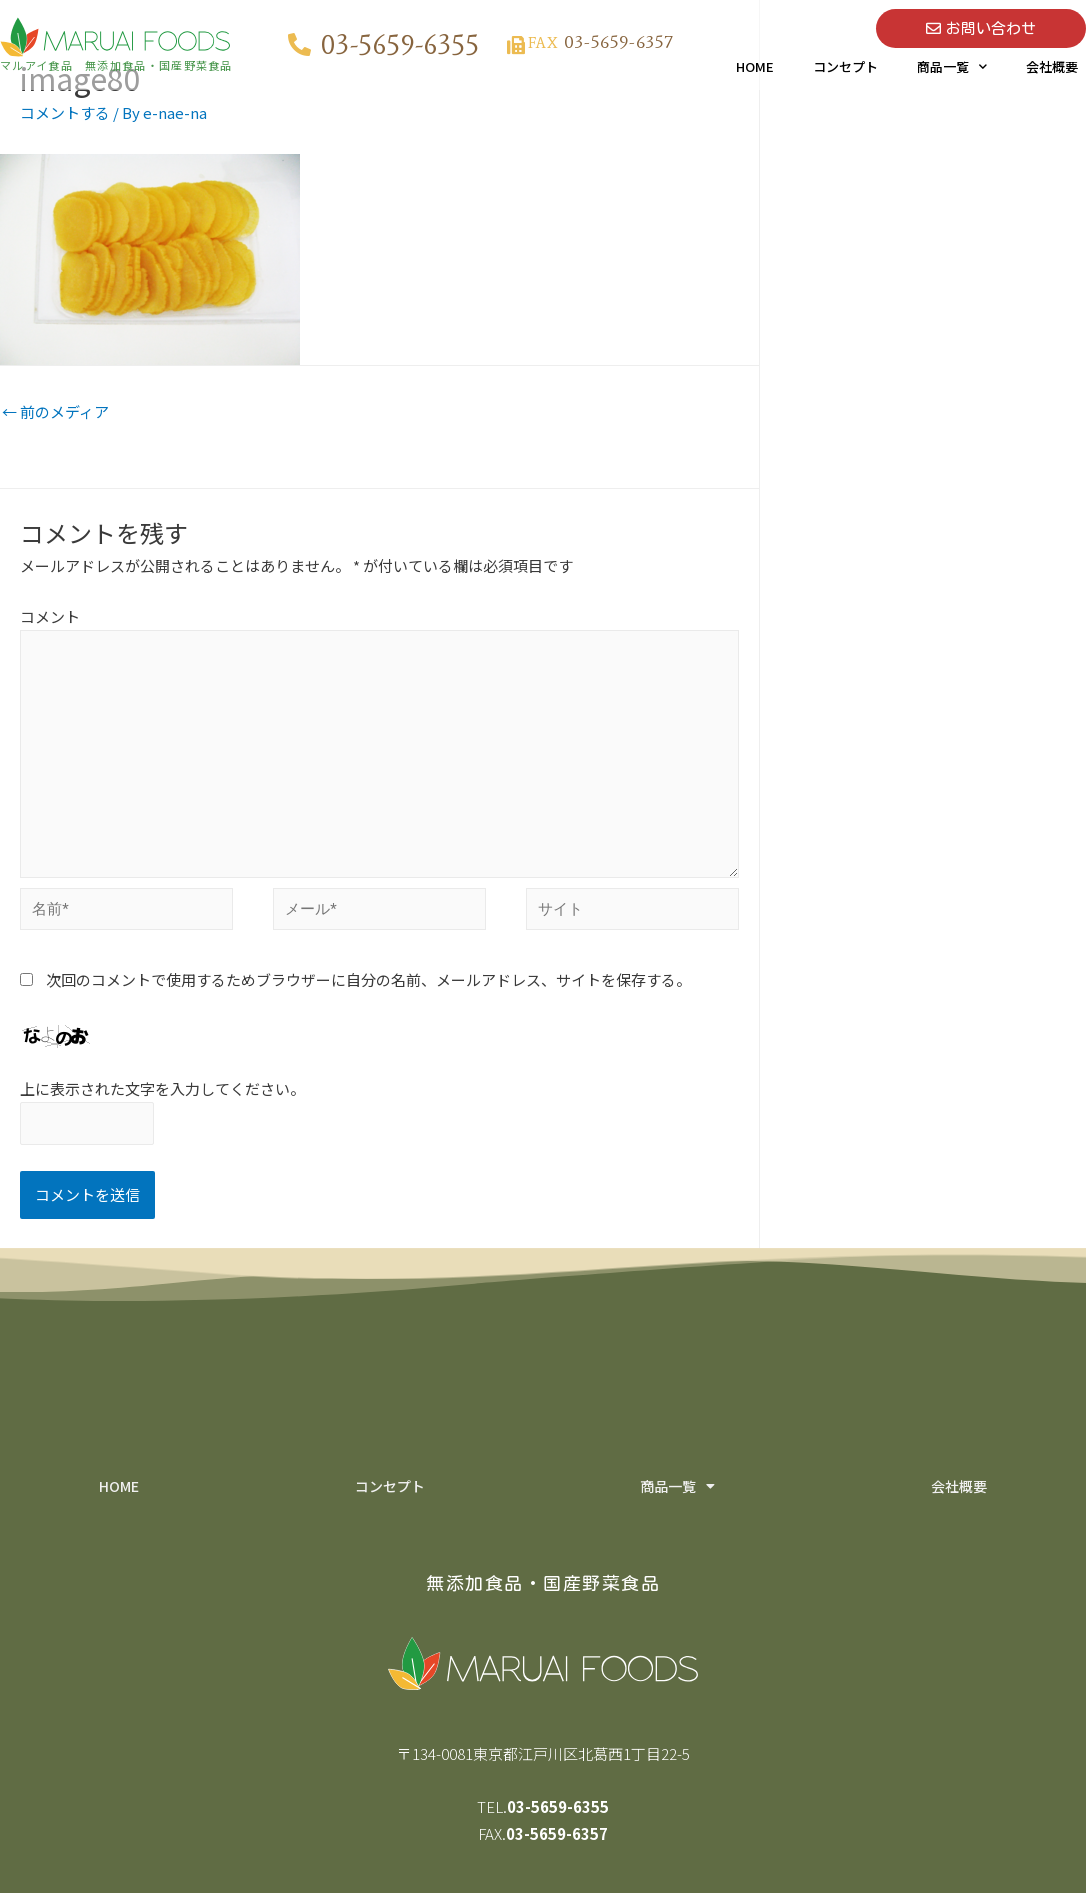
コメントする (65, 112)
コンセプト (845, 66)
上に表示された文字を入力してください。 (162, 1088)
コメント (50, 616)
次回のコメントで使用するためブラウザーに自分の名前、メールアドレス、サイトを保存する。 (368, 979)
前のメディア (55, 411)
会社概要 (1052, 66)
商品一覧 (952, 67)
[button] (981, 28)
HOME (755, 66)
